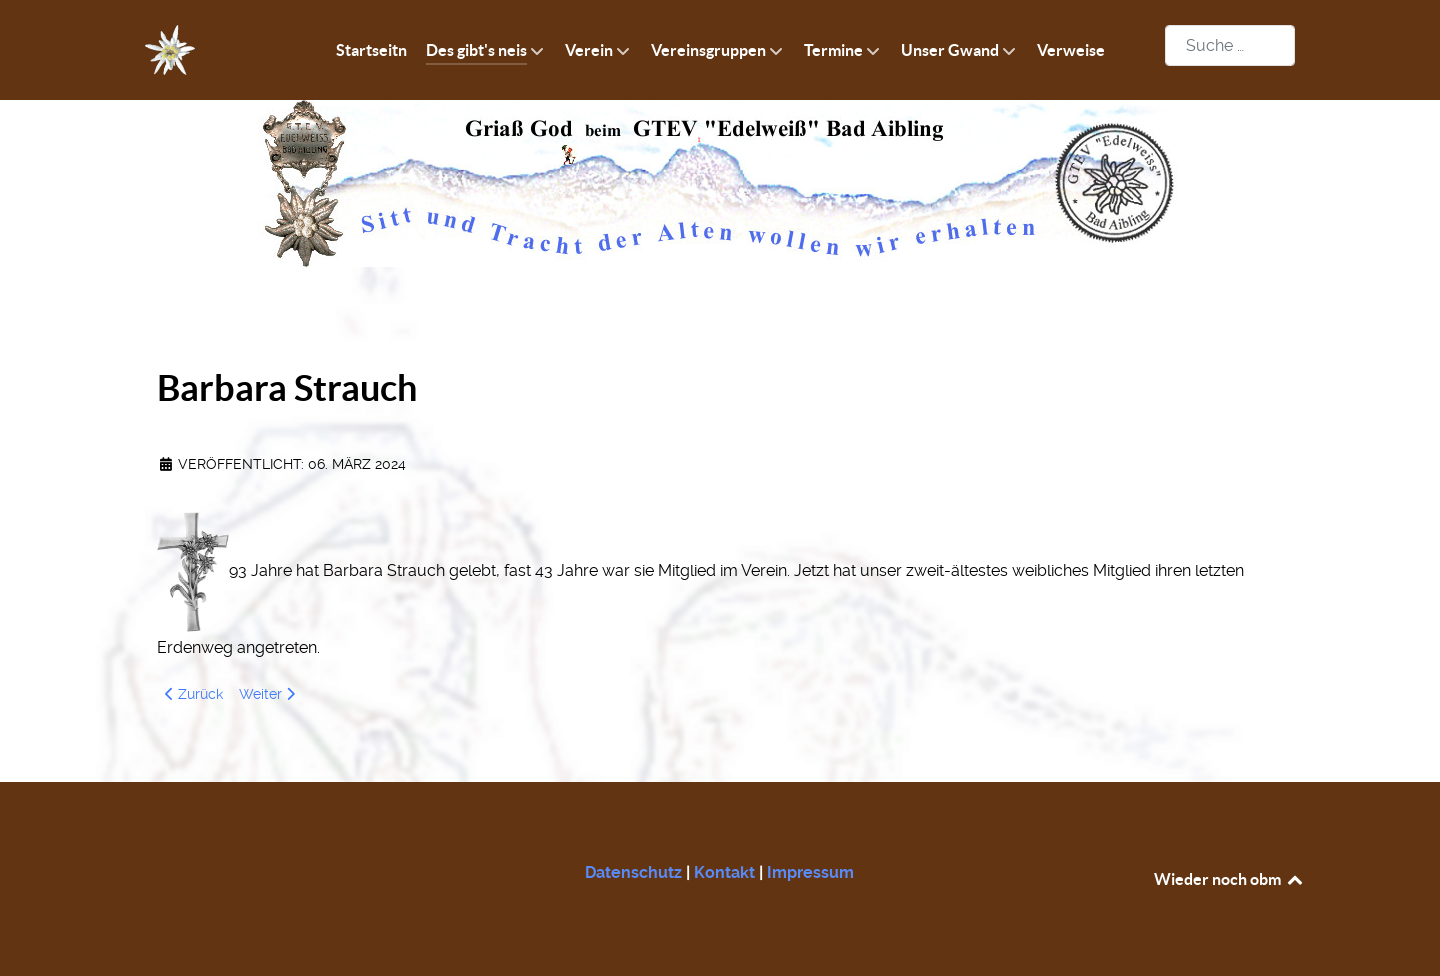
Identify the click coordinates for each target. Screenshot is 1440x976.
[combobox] (1230, 45)
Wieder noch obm (1229, 879)
